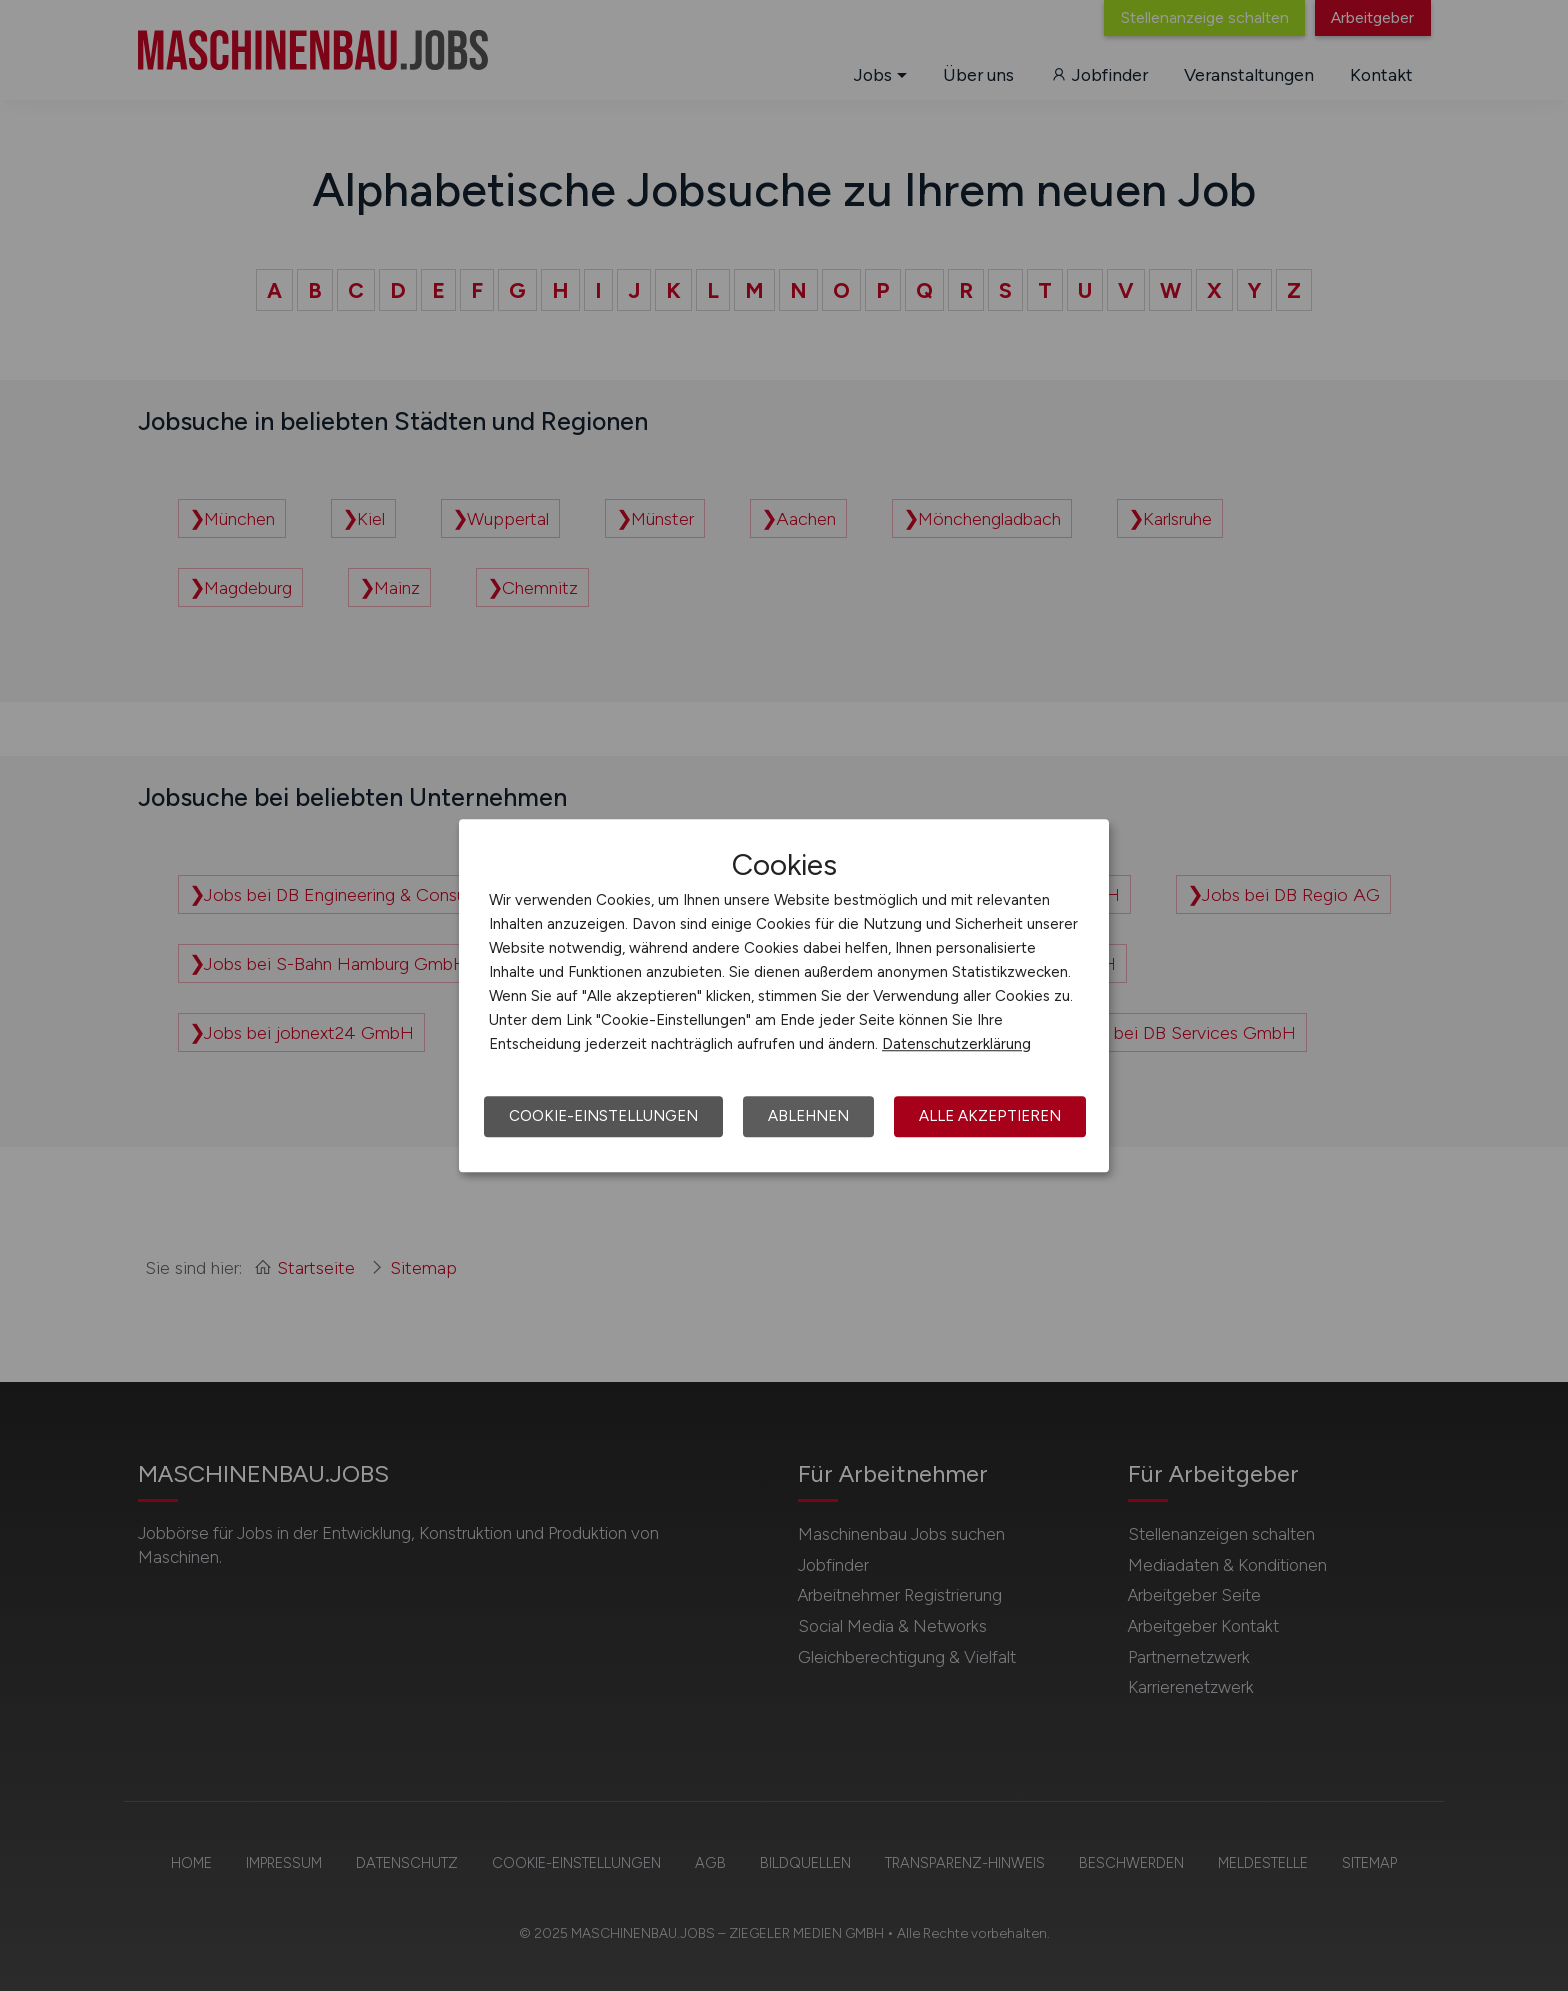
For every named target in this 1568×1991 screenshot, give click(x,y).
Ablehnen (808, 1116)
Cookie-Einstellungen (603, 1116)
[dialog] (784, 996)
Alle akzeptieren (990, 1116)
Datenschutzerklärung (956, 1044)
